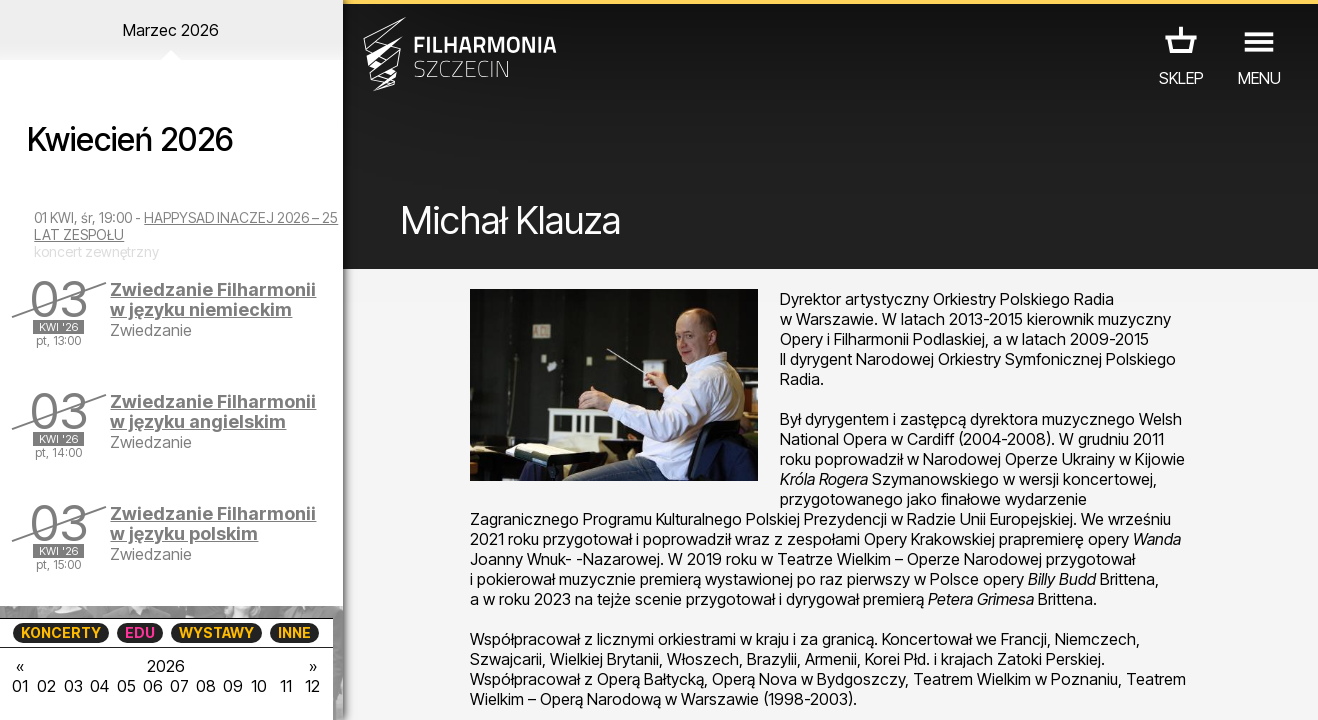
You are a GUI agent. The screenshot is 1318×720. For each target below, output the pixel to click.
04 (99, 686)
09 (233, 686)
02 (46, 686)
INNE (294, 632)
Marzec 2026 (171, 30)
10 (259, 686)
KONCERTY (61, 632)
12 (312, 686)
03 (73, 686)
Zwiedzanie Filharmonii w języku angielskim (213, 411)
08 (206, 686)
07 (179, 686)
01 (20, 686)
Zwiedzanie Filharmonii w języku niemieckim (213, 299)
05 (126, 686)
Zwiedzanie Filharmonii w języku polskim (213, 523)
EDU (140, 632)
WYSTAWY (216, 632)
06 (153, 686)
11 (286, 686)
